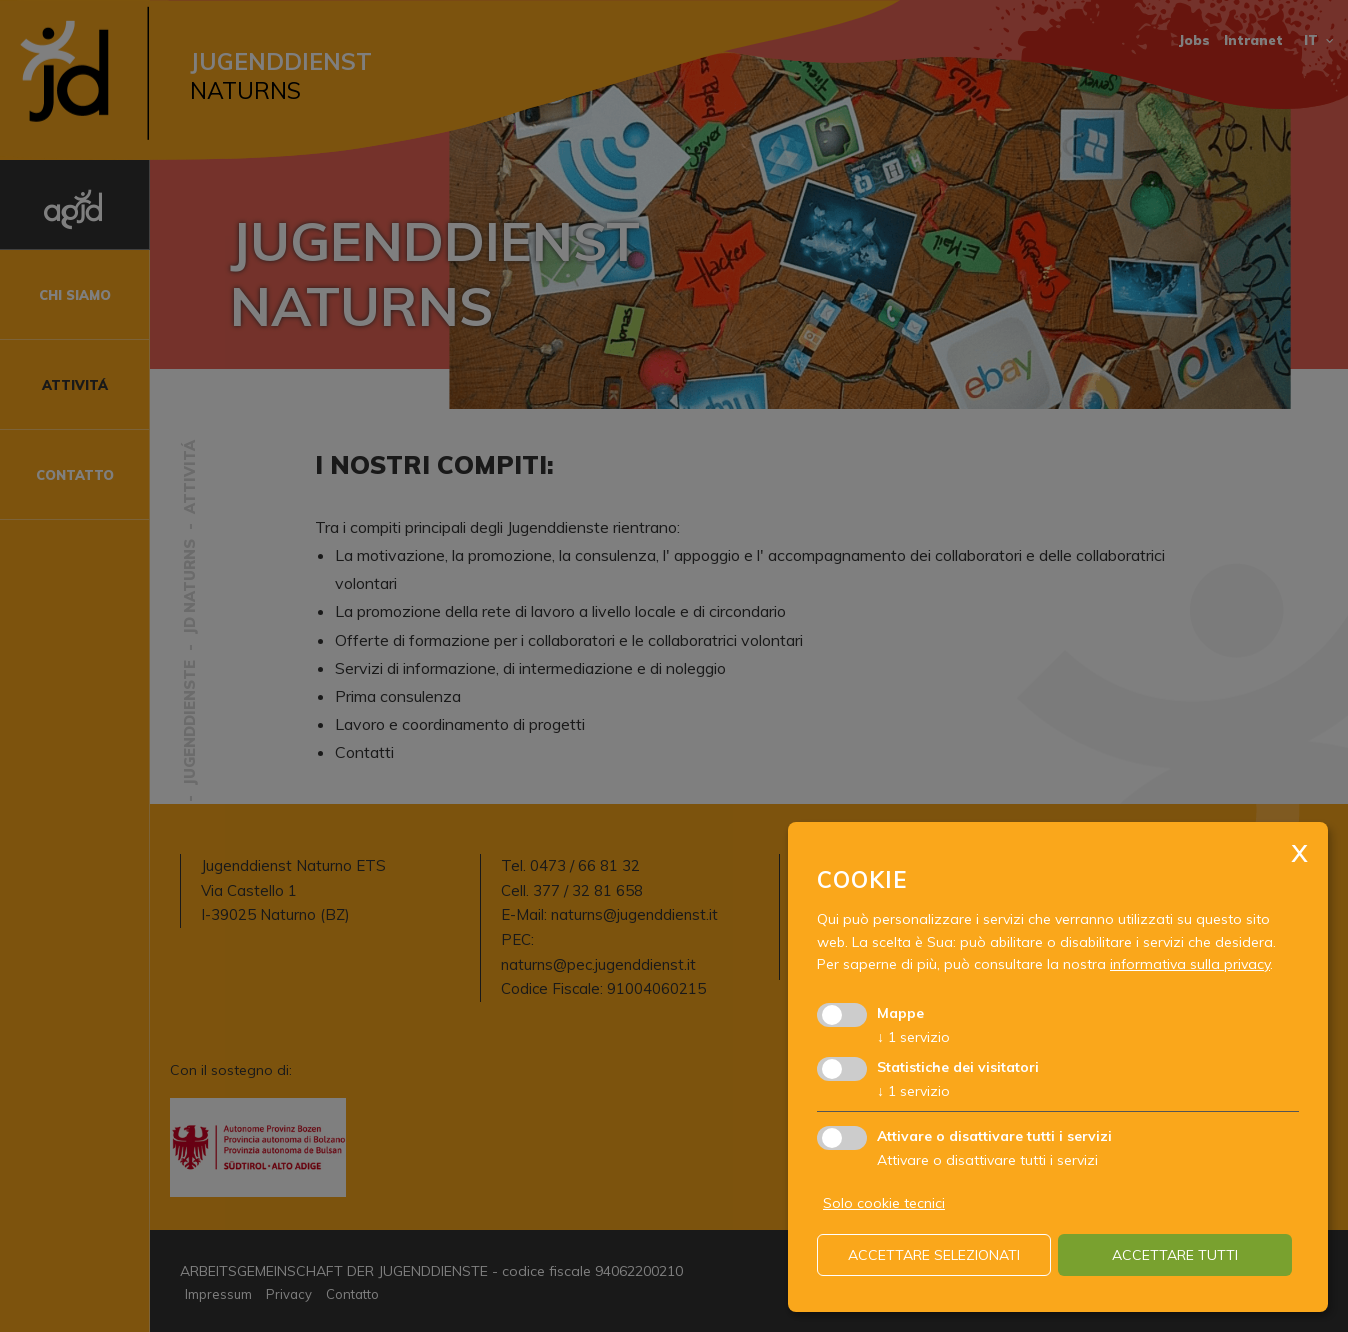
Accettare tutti (1175, 1255)
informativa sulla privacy (1190, 964)
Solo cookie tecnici (884, 1203)
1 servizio (913, 1037)
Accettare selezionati (934, 1255)
